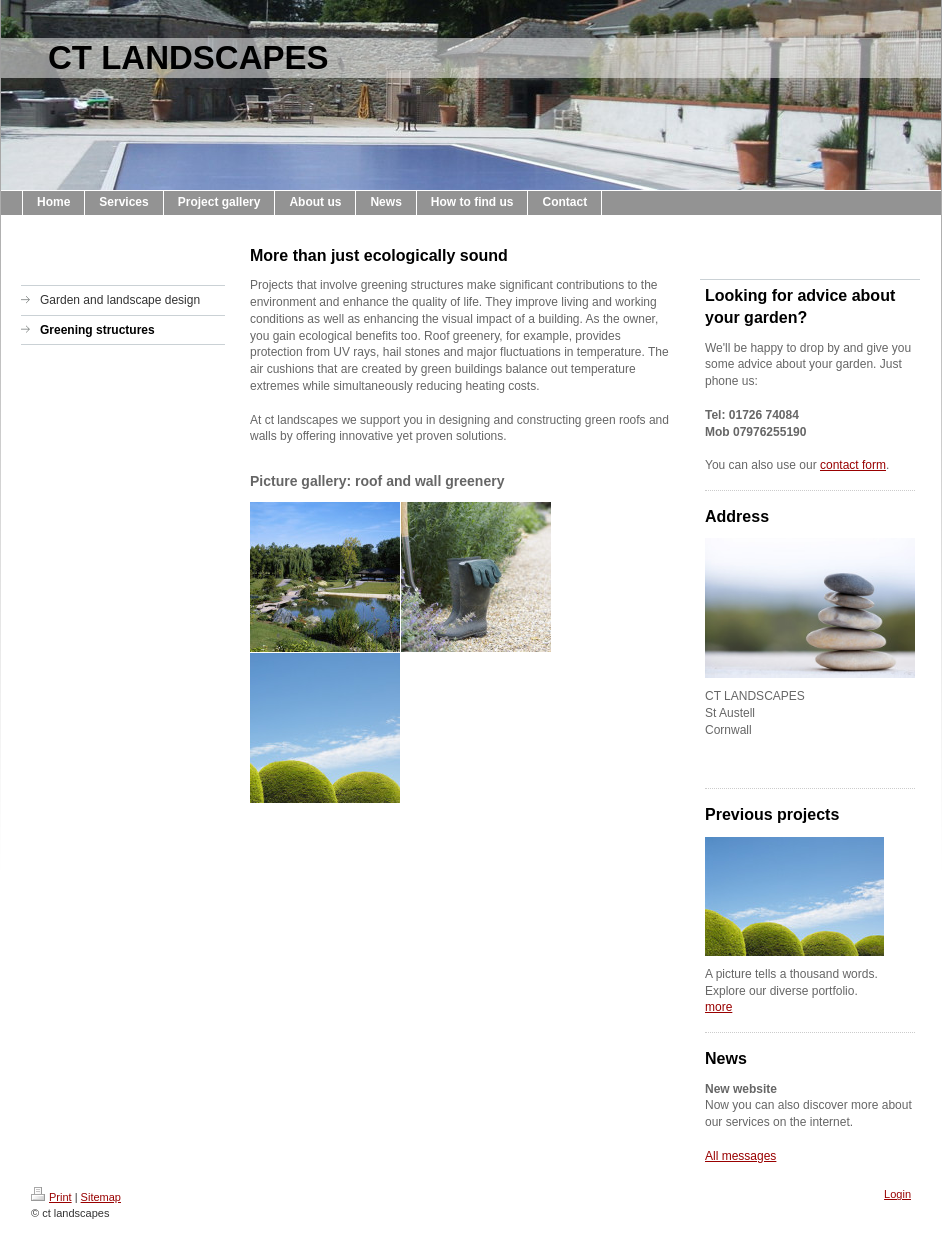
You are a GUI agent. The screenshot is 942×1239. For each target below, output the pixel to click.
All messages (740, 1156)
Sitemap (101, 1197)
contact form (853, 465)
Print (51, 1197)
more (718, 1007)
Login (897, 1194)
